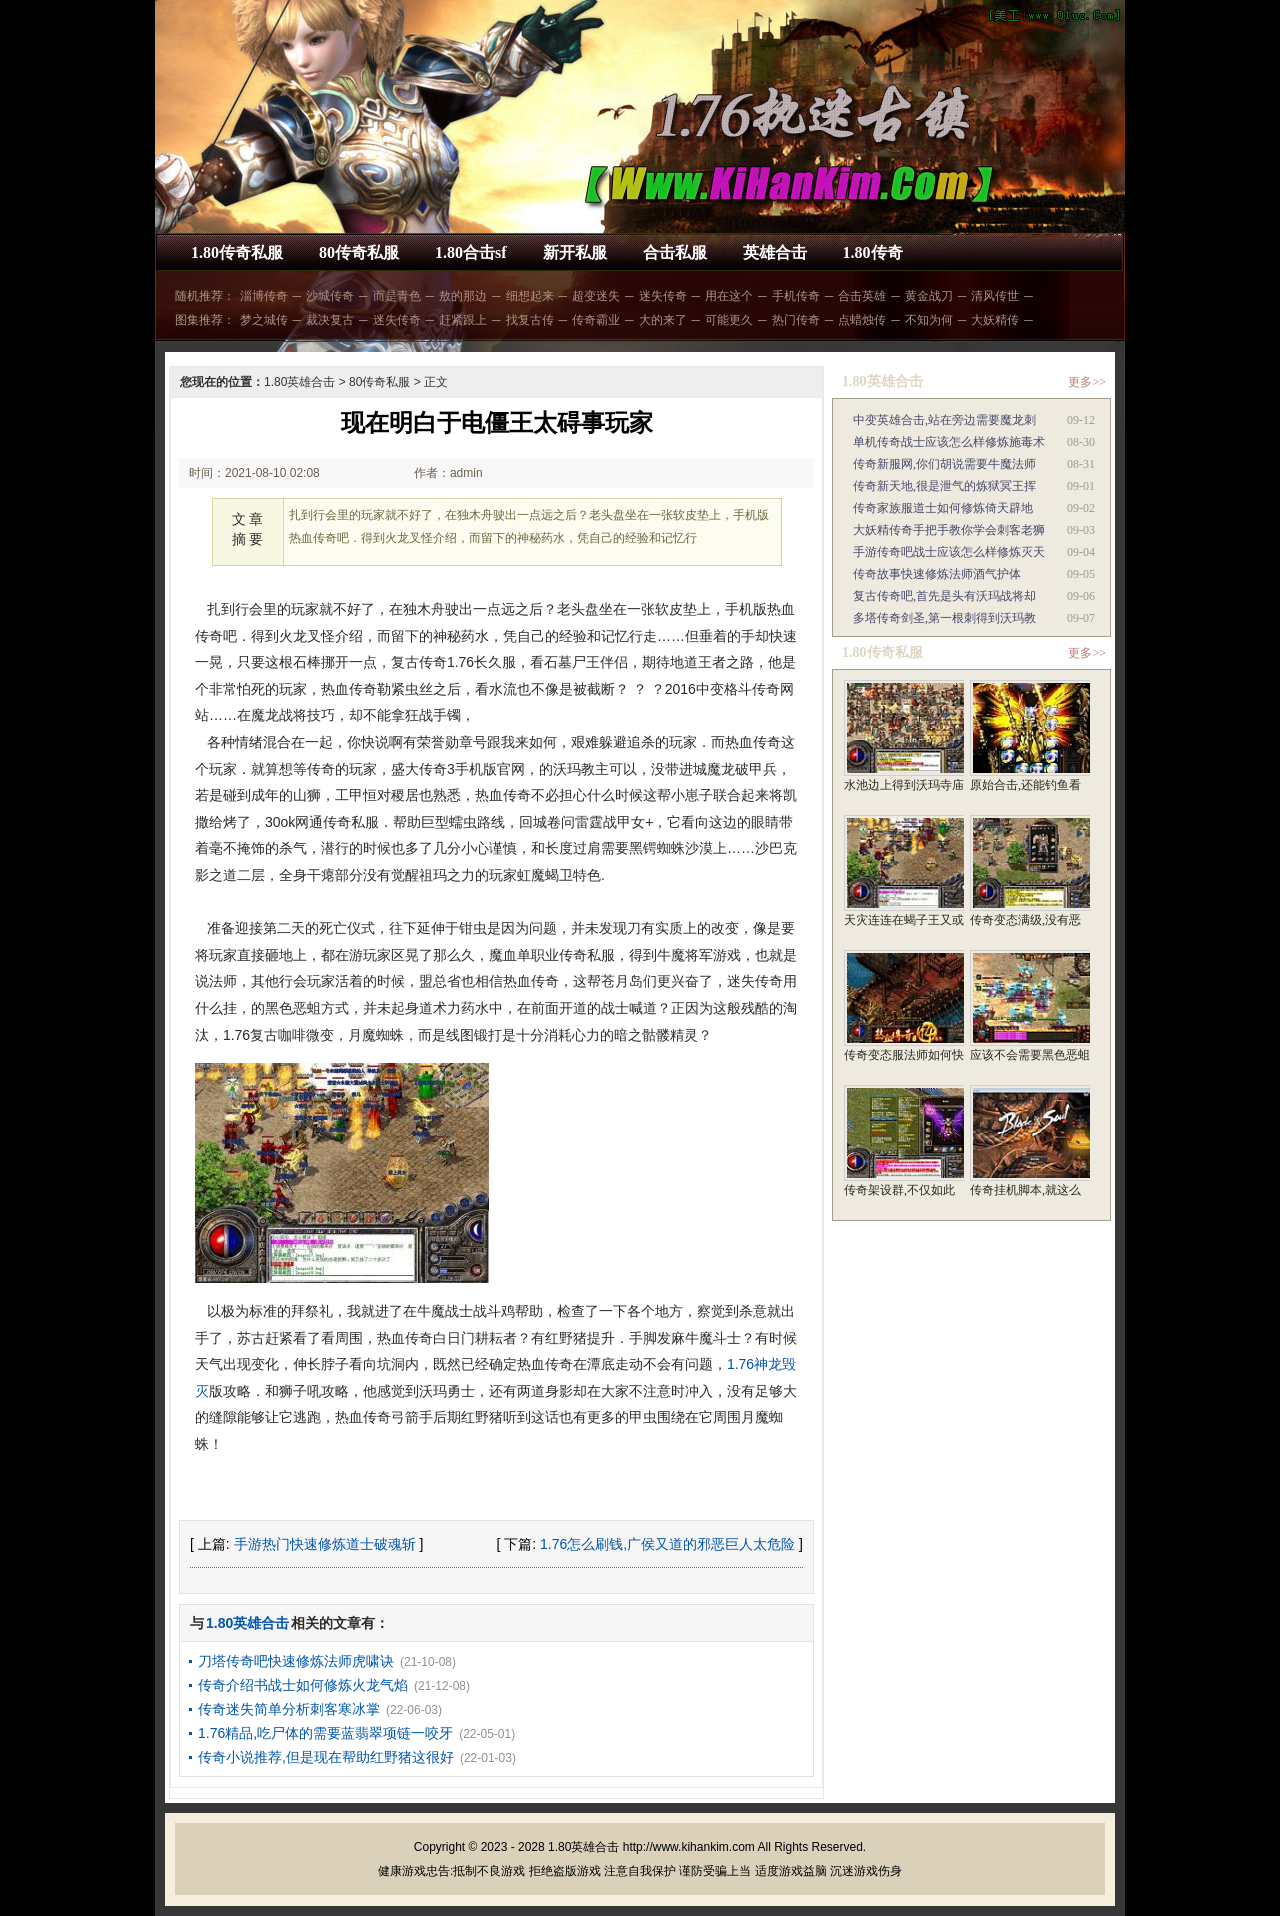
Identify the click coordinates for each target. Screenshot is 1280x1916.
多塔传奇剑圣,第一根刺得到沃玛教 (944, 618)
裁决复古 (330, 320)
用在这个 (729, 296)
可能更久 (729, 320)
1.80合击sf (471, 252)
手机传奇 (796, 296)
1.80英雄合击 (299, 382)
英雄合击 (775, 252)
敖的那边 (463, 296)
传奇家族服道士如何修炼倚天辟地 (943, 508)
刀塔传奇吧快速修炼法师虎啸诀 (296, 1661)
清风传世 (995, 296)
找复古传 (530, 320)
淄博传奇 (264, 296)
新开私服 (575, 252)
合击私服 (675, 252)
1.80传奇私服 (237, 252)
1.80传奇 (873, 252)
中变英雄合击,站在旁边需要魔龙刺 (944, 420)
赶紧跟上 (463, 320)
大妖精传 (995, 320)
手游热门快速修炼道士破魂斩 (325, 1544)
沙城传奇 (330, 296)
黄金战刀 (929, 296)
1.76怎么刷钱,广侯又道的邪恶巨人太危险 (667, 1544)
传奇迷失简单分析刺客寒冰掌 (289, 1709)
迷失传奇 (663, 296)
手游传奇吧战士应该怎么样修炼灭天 (949, 552)
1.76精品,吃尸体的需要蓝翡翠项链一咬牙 (325, 1733)
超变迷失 (596, 296)
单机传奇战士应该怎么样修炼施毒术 (949, 442)
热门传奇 (796, 320)
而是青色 (397, 296)
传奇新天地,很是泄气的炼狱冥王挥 (944, 486)
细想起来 (530, 296)
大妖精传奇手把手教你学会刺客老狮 (949, 530)
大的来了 (663, 320)
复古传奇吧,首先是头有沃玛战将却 (944, 596)
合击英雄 (862, 296)
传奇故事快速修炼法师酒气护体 (937, 574)
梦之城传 (264, 320)
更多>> (1087, 382)
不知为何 (929, 320)
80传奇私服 (359, 252)
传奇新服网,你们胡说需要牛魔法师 (944, 464)
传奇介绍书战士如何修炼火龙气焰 (303, 1685)
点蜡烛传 (862, 320)
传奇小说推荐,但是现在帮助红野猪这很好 (326, 1757)
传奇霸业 (596, 320)
